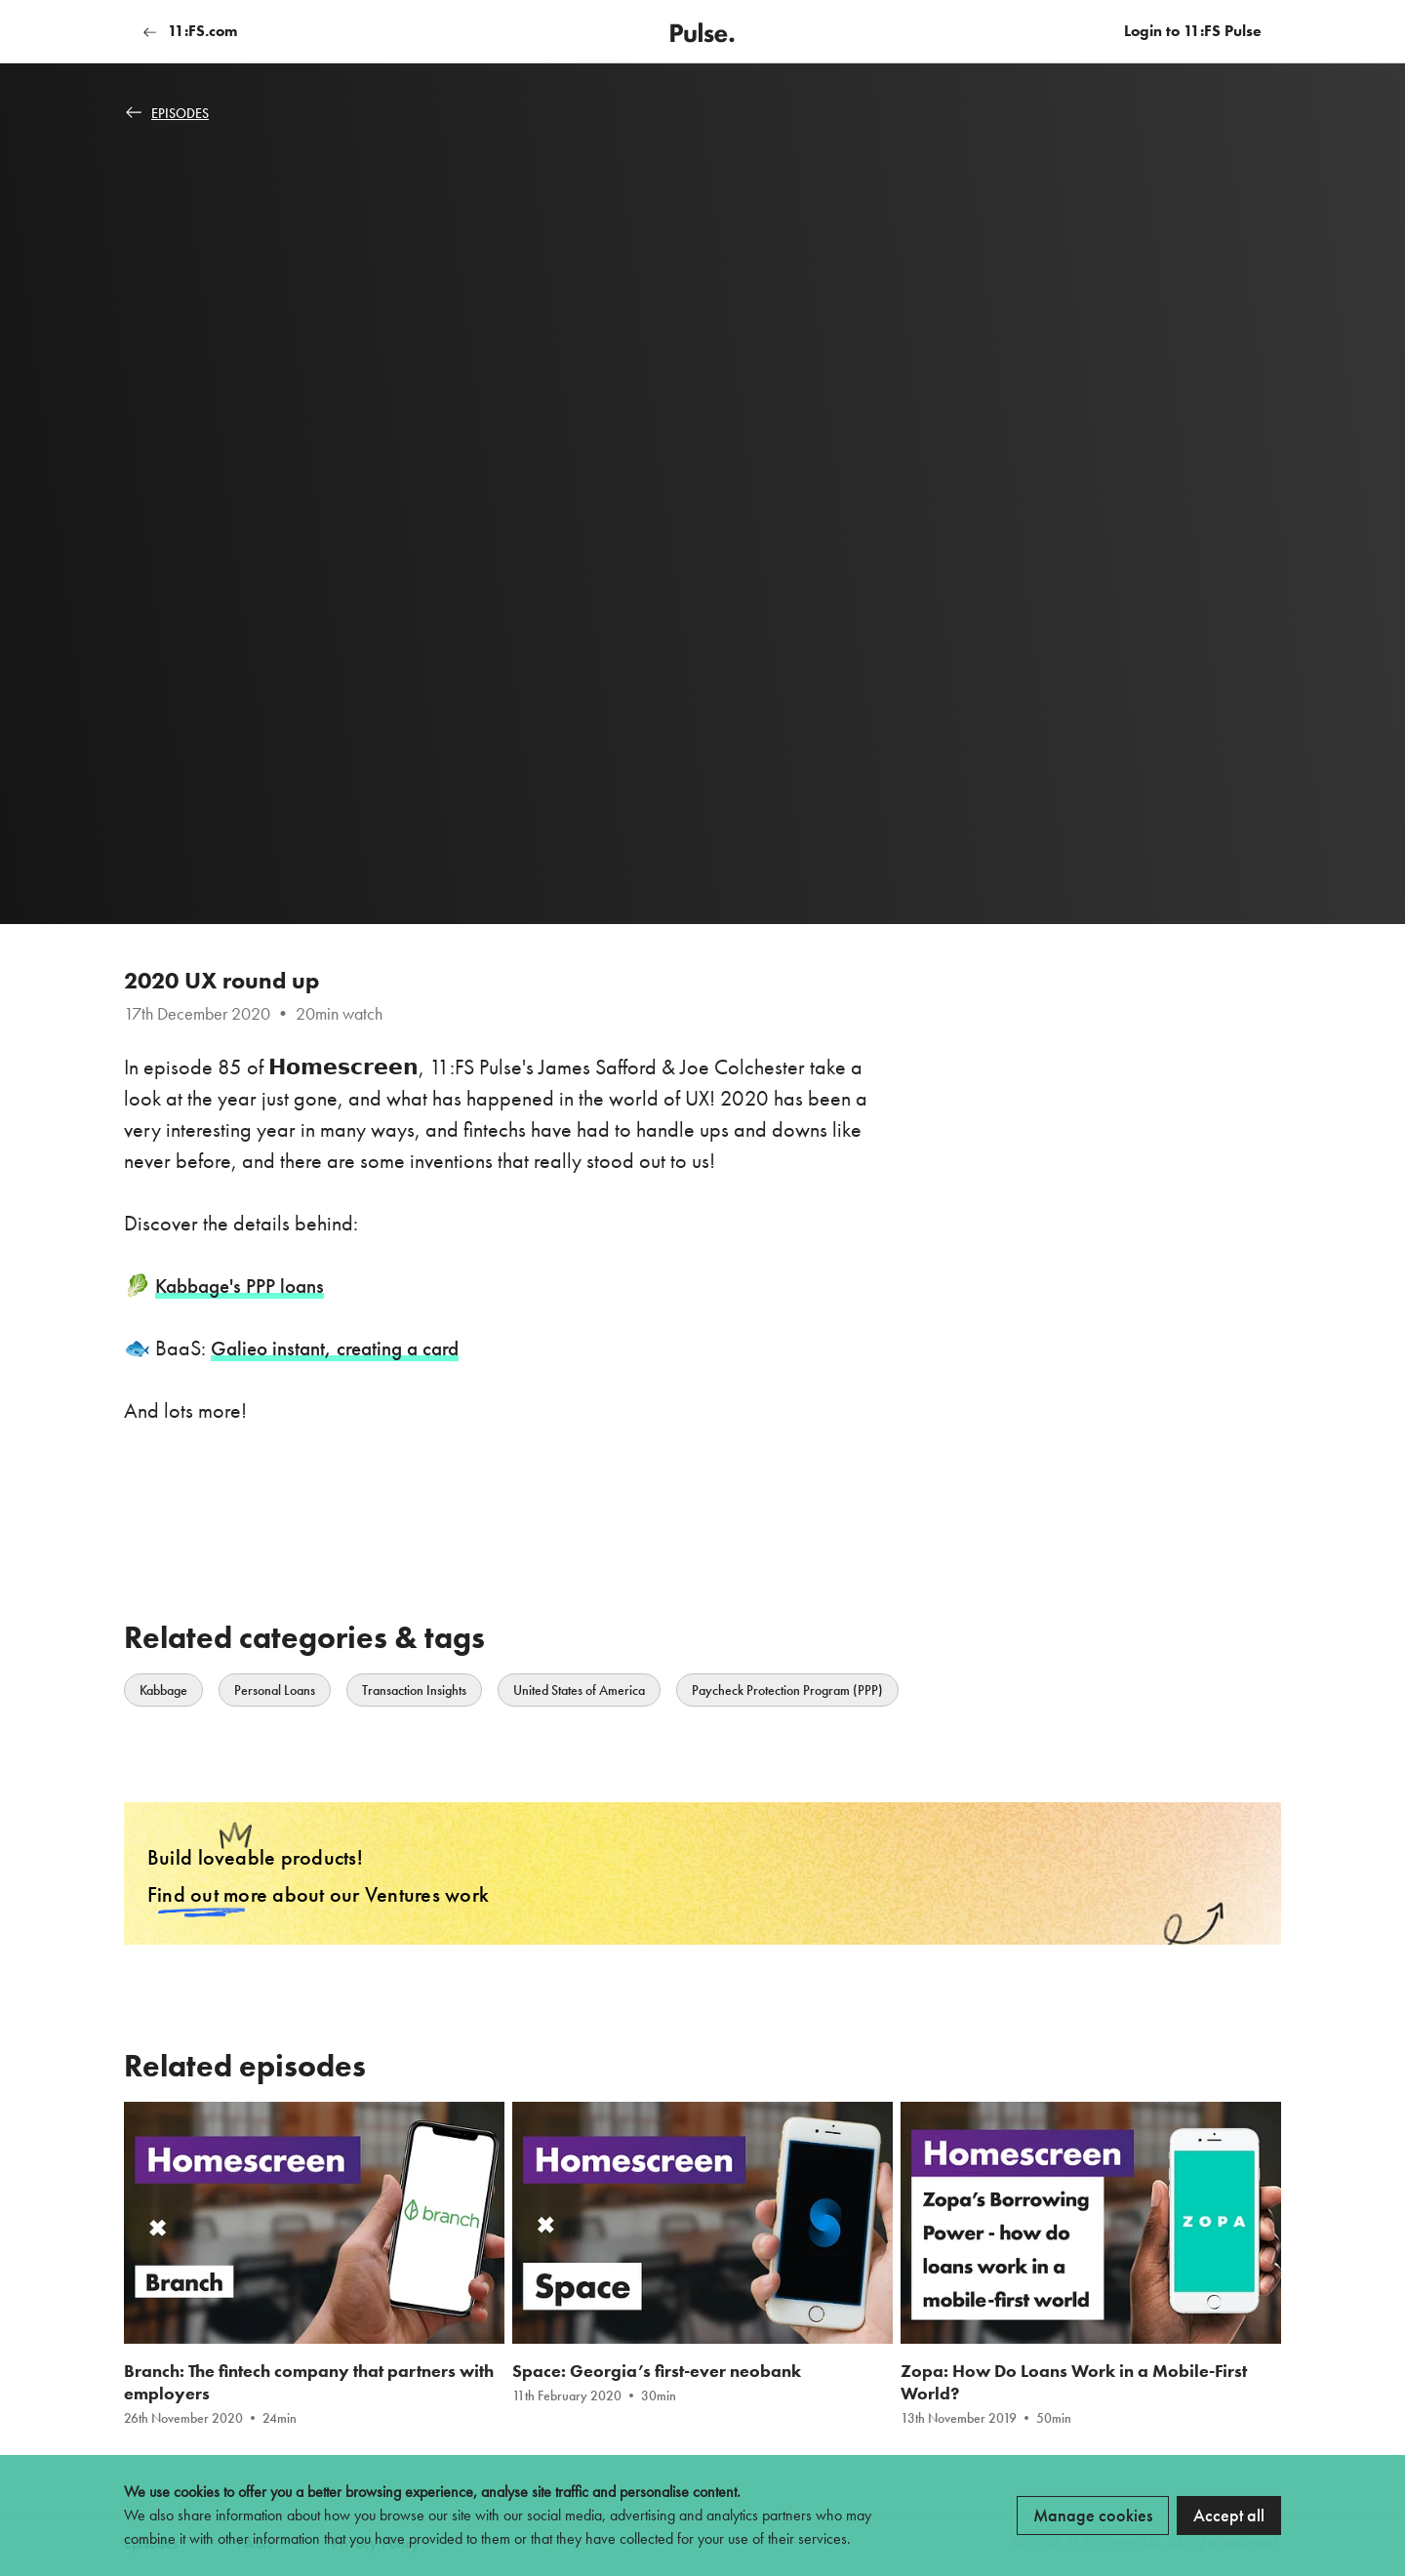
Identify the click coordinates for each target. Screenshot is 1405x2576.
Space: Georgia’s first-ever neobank (656, 2380)
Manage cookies (1092, 2515)
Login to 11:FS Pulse (1193, 30)
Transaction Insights (414, 1690)
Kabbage (163, 1690)
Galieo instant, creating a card (341, 1348)
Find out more (207, 1900)
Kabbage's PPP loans (246, 1285)
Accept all (1228, 2515)
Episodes (167, 113)
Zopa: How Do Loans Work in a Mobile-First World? (1074, 2391)
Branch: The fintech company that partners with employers (309, 2391)
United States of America (579, 1690)
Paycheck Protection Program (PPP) (787, 1690)
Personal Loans (274, 1690)
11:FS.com (190, 30)
